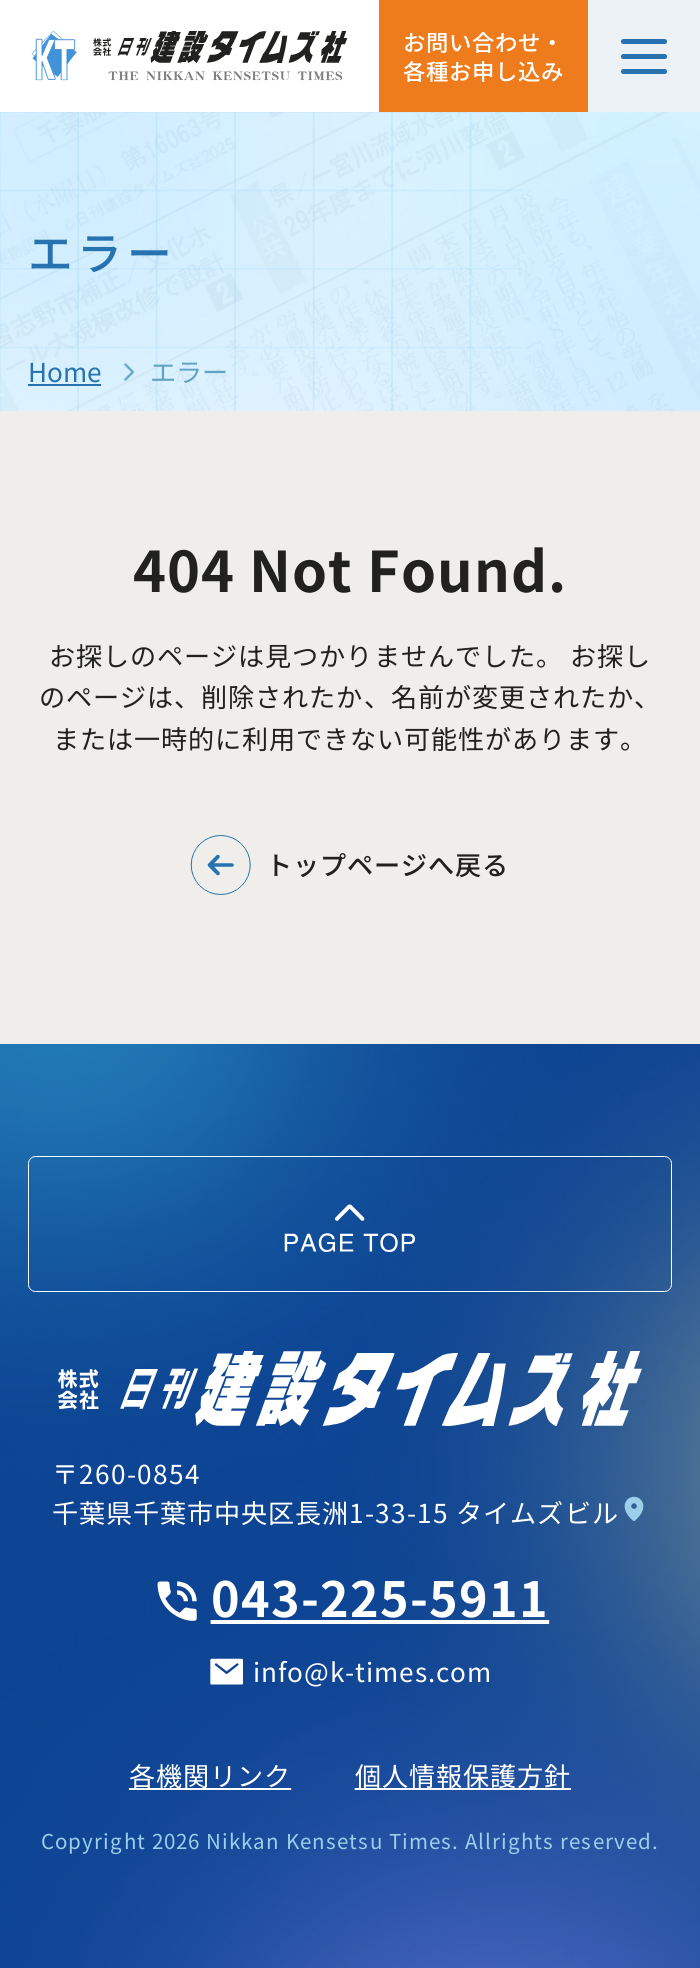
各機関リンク (210, 1775)
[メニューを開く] (644, 56)
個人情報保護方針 (463, 1775)
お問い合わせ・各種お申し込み (483, 55)
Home (64, 371)
